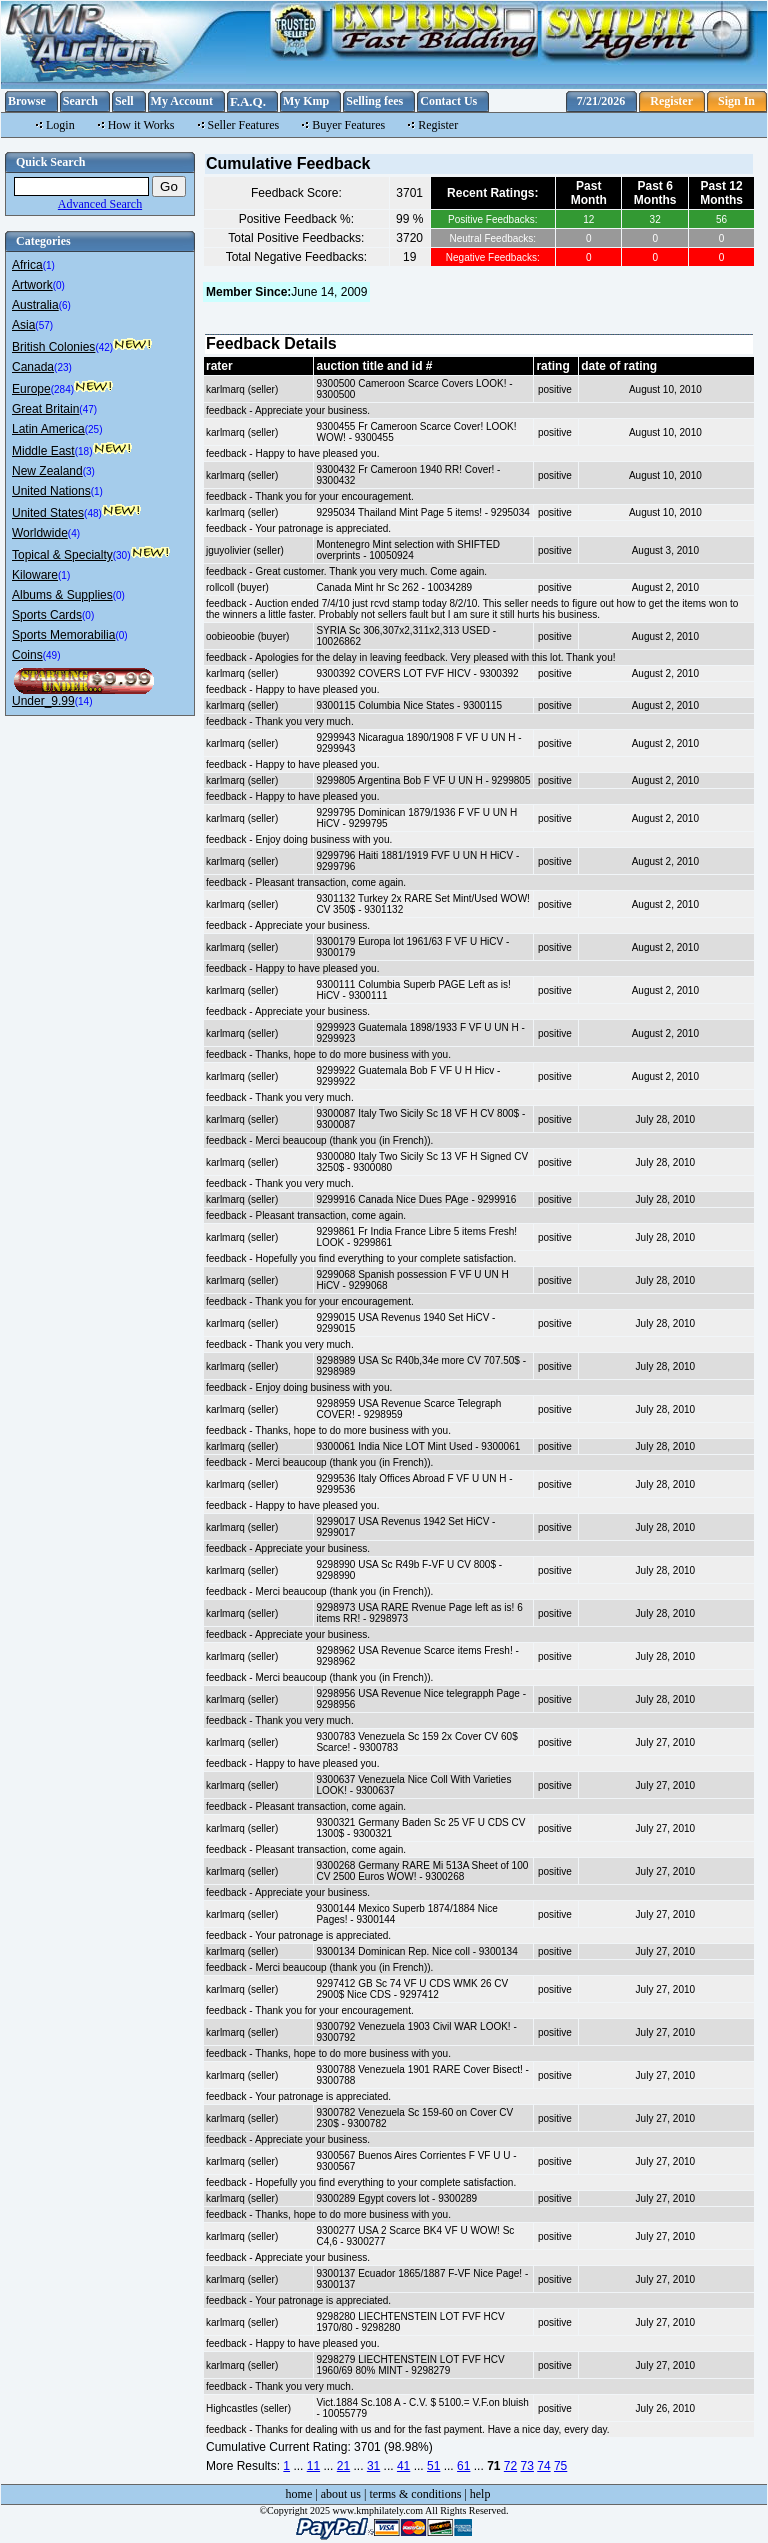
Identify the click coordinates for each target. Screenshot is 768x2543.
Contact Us (448, 101)
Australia (35, 305)
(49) (52, 655)
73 (527, 2466)
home (299, 2494)
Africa (27, 265)
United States (48, 513)
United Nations (51, 491)
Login (60, 125)
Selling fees (374, 101)
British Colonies (53, 347)
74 (543, 2466)
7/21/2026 (601, 101)
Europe (31, 389)
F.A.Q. (248, 101)
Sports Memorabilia (63, 635)
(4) (74, 533)
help (480, 2494)
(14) (84, 701)
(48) (93, 513)
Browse (27, 101)
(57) (44, 325)
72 (510, 2466)
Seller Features (244, 125)
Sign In (736, 101)
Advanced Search (100, 204)
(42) (104, 347)
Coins (27, 655)
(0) (59, 285)
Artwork (32, 285)
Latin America (48, 429)
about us (341, 2494)
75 (560, 2466)
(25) (94, 429)
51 (433, 2466)
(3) (89, 471)
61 (463, 2466)
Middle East (43, 451)
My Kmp (306, 101)
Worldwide (40, 533)
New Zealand (47, 471)
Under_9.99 (43, 701)
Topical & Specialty (62, 555)
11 (313, 2466)
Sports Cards (47, 615)
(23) (63, 367)
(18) (84, 451)
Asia (23, 325)
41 (403, 2466)
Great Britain (45, 409)
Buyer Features (348, 125)
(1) (49, 265)
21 (343, 2466)
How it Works (141, 125)
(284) (62, 389)
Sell (124, 101)
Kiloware (35, 575)
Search (80, 101)
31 (373, 2466)
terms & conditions (415, 2494)
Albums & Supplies (62, 595)
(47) (88, 409)
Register (671, 101)
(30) (122, 555)
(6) (65, 305)
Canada (33, 367)
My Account (182, 101)
